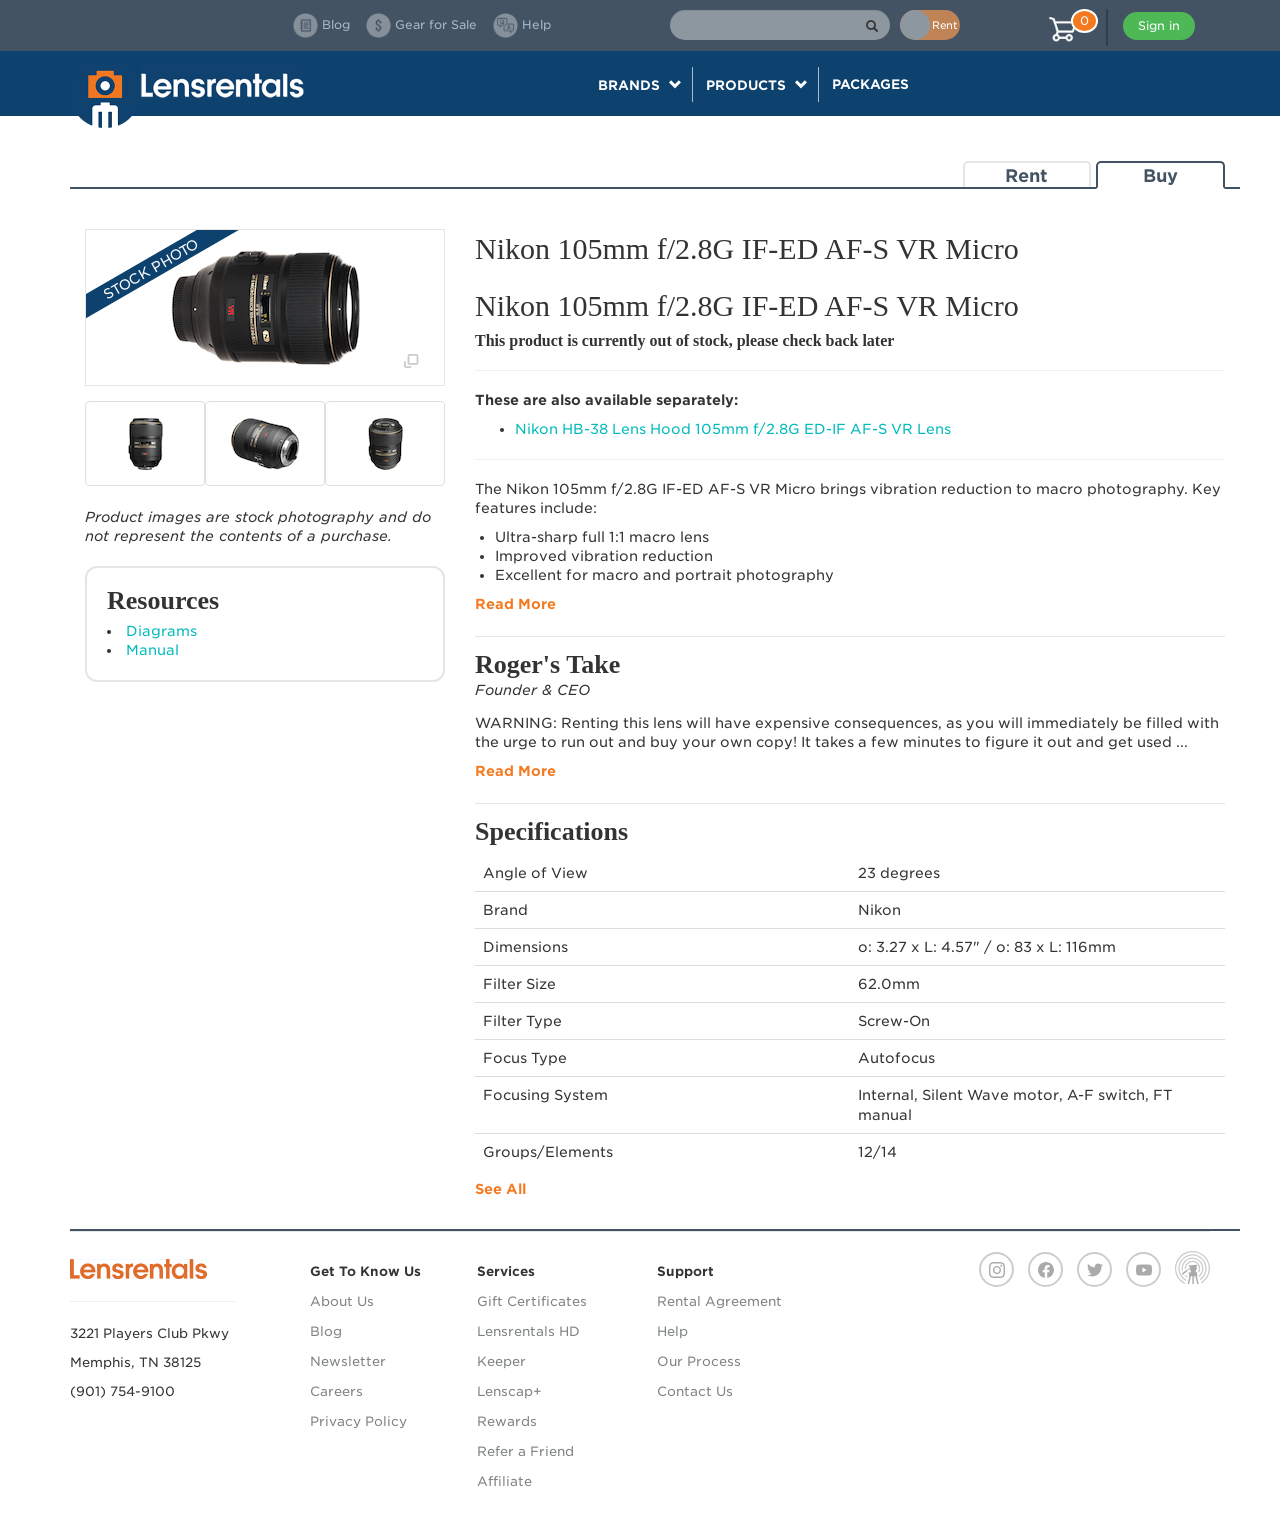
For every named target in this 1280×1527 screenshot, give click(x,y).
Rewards (507, 1421)
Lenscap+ (509, 1391)
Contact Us (695, 1391)
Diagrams (161, 631)
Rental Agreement (719, 1301)
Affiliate (504, 1481)
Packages (870, 84)
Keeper (501, 1361)
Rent (1026, 175)
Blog (326, 1331)
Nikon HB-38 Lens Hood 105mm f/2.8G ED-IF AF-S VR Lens (733, 429)
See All (500, 1189)
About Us (342, 1301)
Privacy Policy (358, 1421)
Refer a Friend (525, 1451)
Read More (515, 604)
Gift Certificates (532, 1301)
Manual (152, 650)
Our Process (699, 1361)
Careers (336, 1391)
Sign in (1159, 25)
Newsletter (348, 1361)
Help (672, 1331)
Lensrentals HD (528, 1331)
